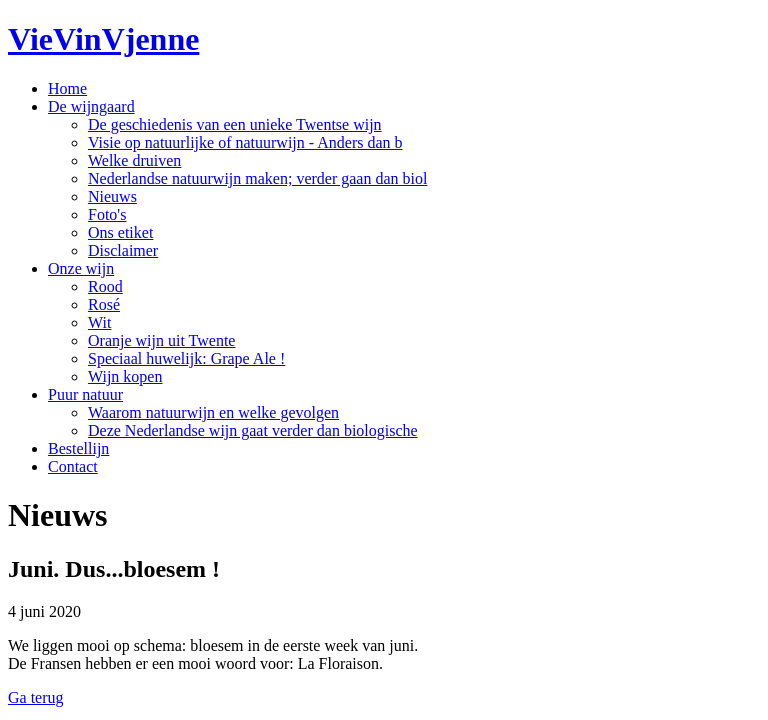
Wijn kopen (125, 376)
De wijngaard (91, 106)
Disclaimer (123, 250)
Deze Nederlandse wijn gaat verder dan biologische (253, 430)
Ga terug (36, 697)
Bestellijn (78, 448)
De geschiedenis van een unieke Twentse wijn (235, 124)
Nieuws (112, 196)
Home (67, 88)
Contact (73, 466)
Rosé (104, 304)
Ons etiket (120, 232)
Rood (105, 286)
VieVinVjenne (103, 39)
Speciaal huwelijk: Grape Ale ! (186, 358)
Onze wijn (81, 268)
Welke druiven (134, 160)
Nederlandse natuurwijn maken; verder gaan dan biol (257, 178)
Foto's (107, 214)
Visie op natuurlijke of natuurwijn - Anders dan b (245, 142)
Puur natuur (85, 394)
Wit (99, 322)
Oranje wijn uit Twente (161, 340)
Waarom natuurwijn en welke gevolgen (213, 412)
